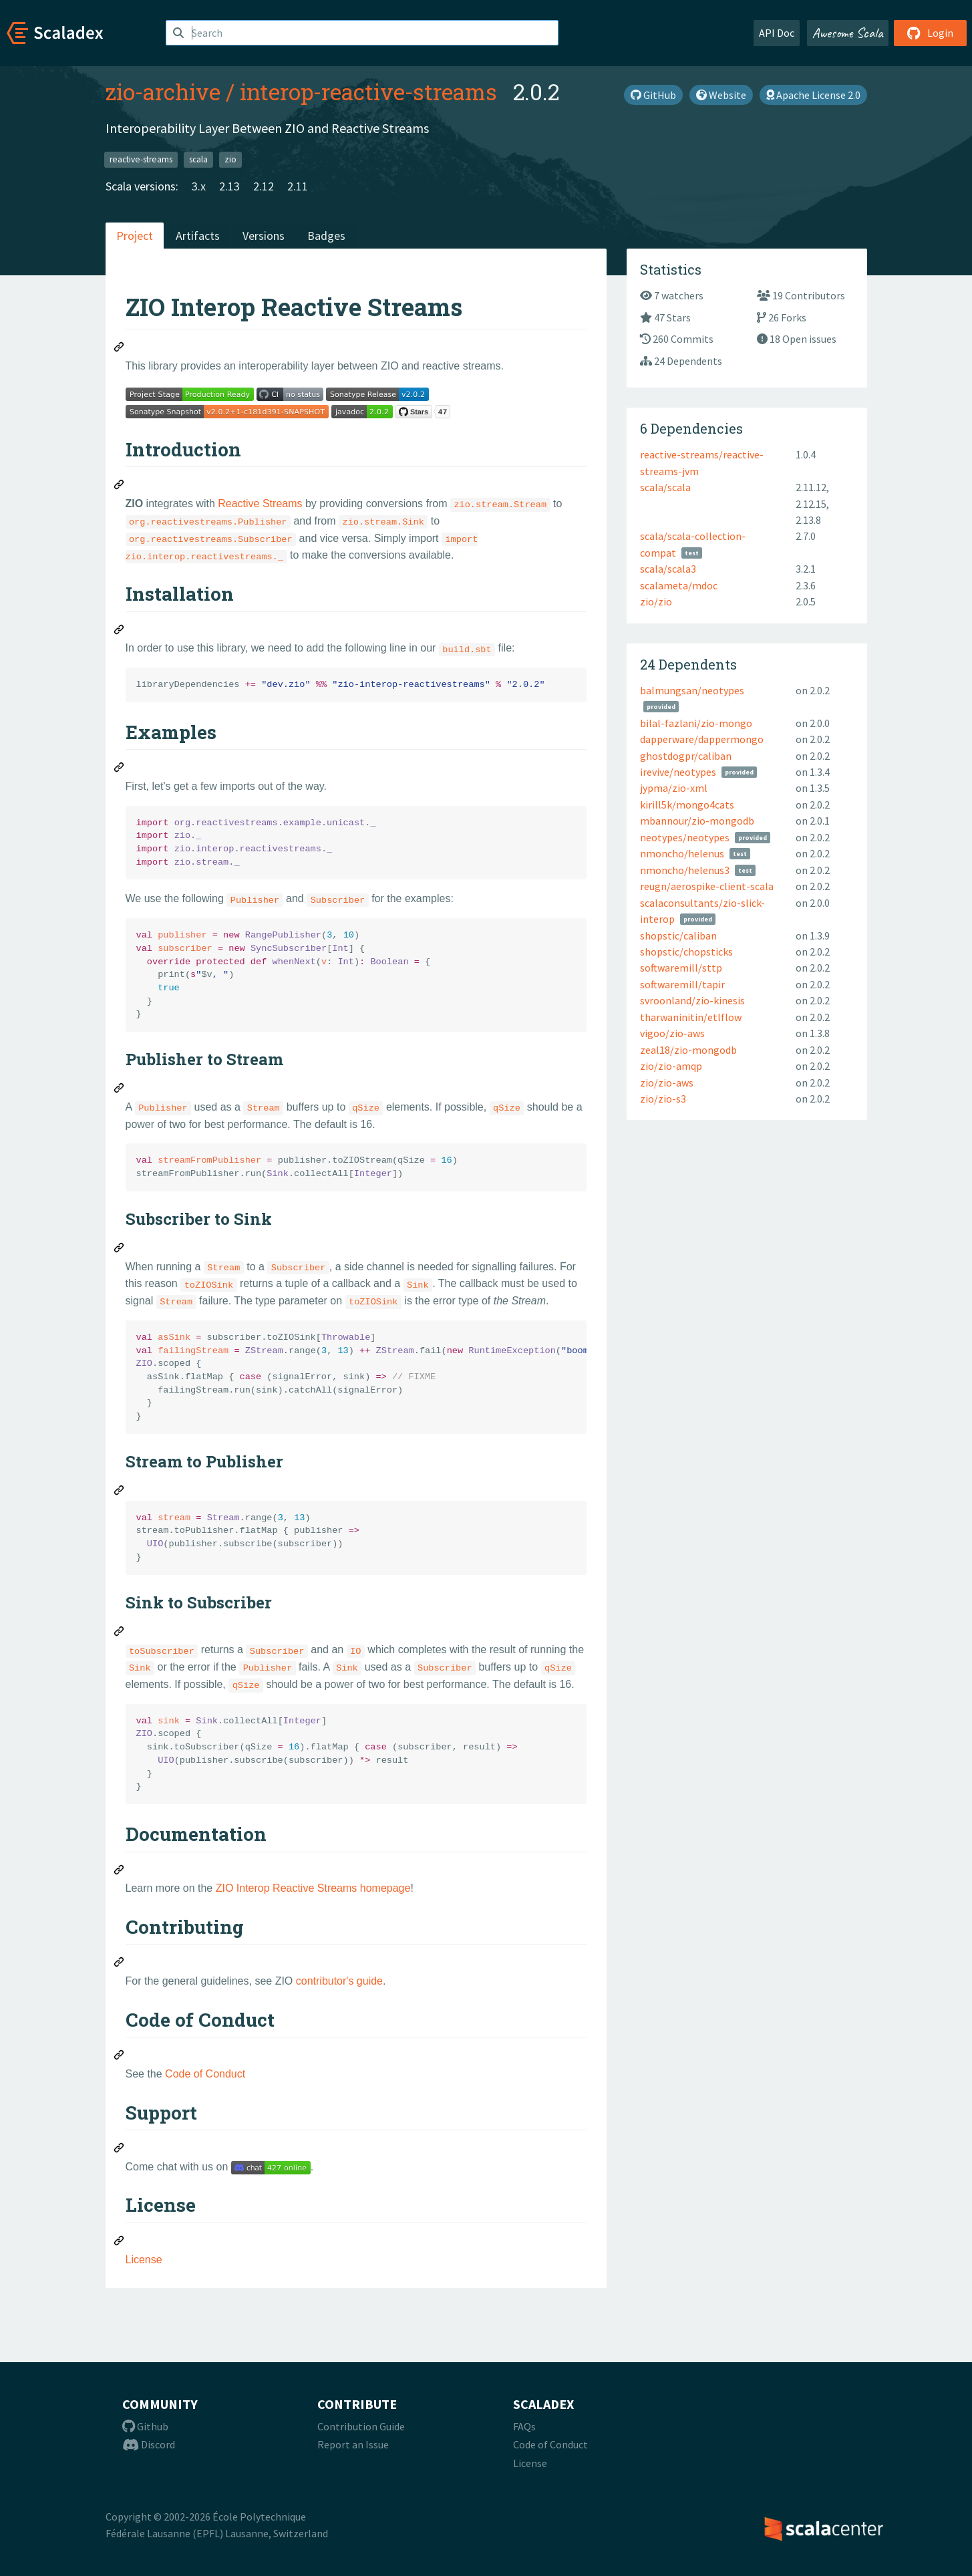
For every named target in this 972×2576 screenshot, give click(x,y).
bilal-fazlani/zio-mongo (696, 723)
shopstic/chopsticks (686, 951)
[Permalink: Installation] (120, 631)
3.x (199, 186)
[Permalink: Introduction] (120, 486)
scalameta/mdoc (678, 585)
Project (134, 235)
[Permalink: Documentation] (120, 1871)
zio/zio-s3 (663, 1098)
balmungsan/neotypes (692, 690)
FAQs (524, 2426)
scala (198, 159)
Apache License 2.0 (813, 95)
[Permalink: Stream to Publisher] (120, 1492)
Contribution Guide (361, 2426)
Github (145, 2426)
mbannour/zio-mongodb (697, 820)
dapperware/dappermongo (702, 739)
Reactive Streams (260, 503)
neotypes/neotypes (685, 837)
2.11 (297, 186)
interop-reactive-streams (368, 91)
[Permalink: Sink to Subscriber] (120, 1633)
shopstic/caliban (678, 935)
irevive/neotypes (678, 771)
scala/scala (665, 487)
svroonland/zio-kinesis (692, 1000)
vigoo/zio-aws (672, 1033)
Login (930, 32)
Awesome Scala (847, 32)
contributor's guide (339, 1981)
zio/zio (656, 601)
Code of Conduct (205, 2074)
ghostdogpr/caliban (686, 755)
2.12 (263, 186)
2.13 (229, 186)
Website (721, 95)
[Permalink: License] (120, 2242)
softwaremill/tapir (682, 984)
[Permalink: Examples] (120, 769)
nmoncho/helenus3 (685, 870)
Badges (326, 235)
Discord (148, 2444)
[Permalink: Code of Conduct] (120, 2056)
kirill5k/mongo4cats (687, 804)
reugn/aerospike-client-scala (707, 886)
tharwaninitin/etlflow (691, 1017)
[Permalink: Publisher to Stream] (120, 1090)
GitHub (653, 95)
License (144, 2259)
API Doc (776, 32)
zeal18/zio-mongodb (688, 1049)
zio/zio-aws (666, 1082)
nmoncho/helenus (682, 853)
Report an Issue (353, 2444)
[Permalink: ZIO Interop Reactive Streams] (120, 348)
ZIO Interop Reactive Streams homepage (313, 1888)
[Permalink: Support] (120, 2149)
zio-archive (163, 91)
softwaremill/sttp (681, 967)
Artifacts (198, 235)
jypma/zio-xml (673, 788)
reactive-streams (141, 159)
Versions (263, 235)
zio (230, 159)
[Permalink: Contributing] (120, 1964)
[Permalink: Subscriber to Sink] (120, 1249)
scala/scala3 (668, 568)
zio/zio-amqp (671, 1065)
